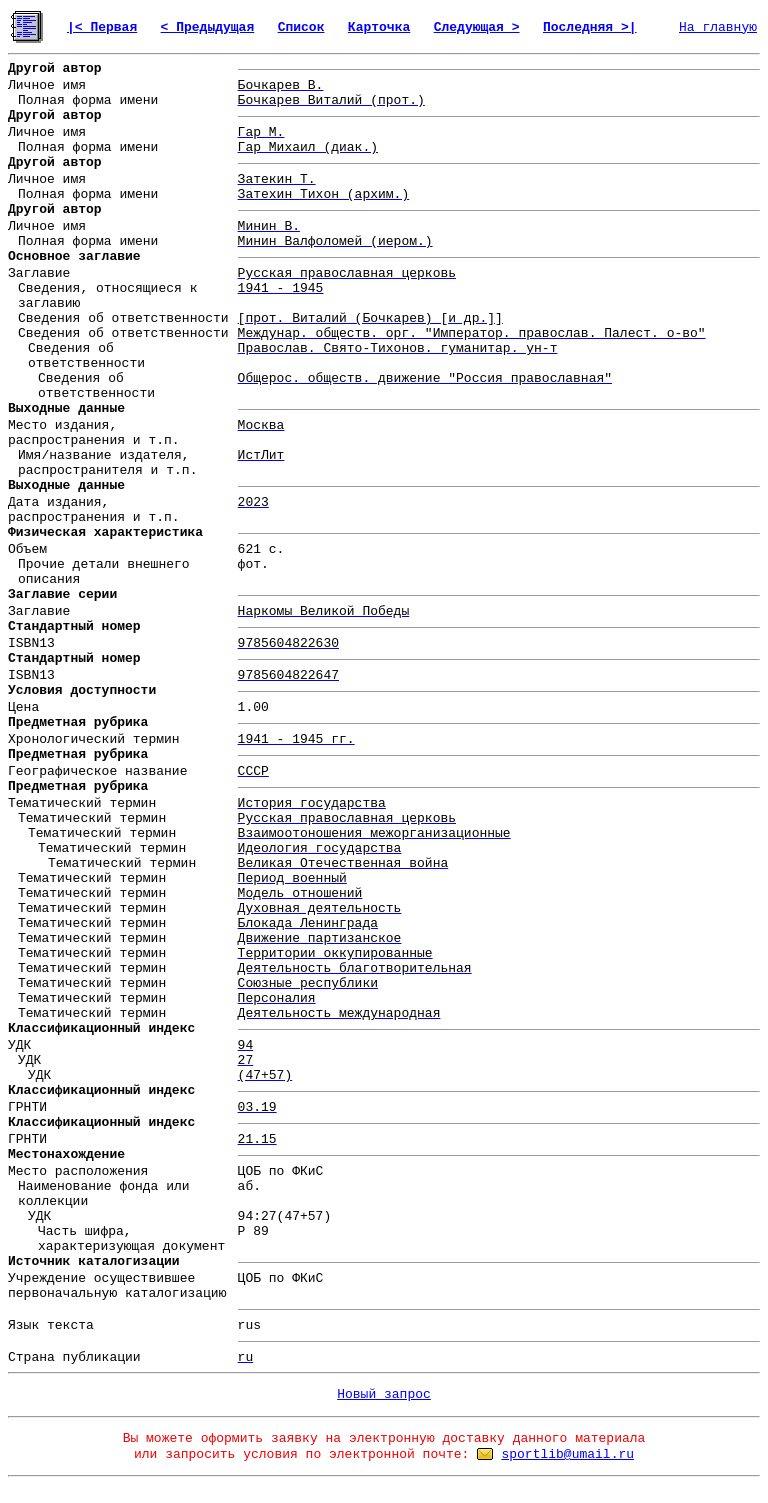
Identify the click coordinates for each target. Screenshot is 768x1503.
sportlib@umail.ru (567, 1454)
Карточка (379, 27)
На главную (718, 27)
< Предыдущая (208, 27)
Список (301, 27)
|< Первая (102, 27)
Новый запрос (384, 1394)
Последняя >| (590, 27)
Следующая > (477, 27)
